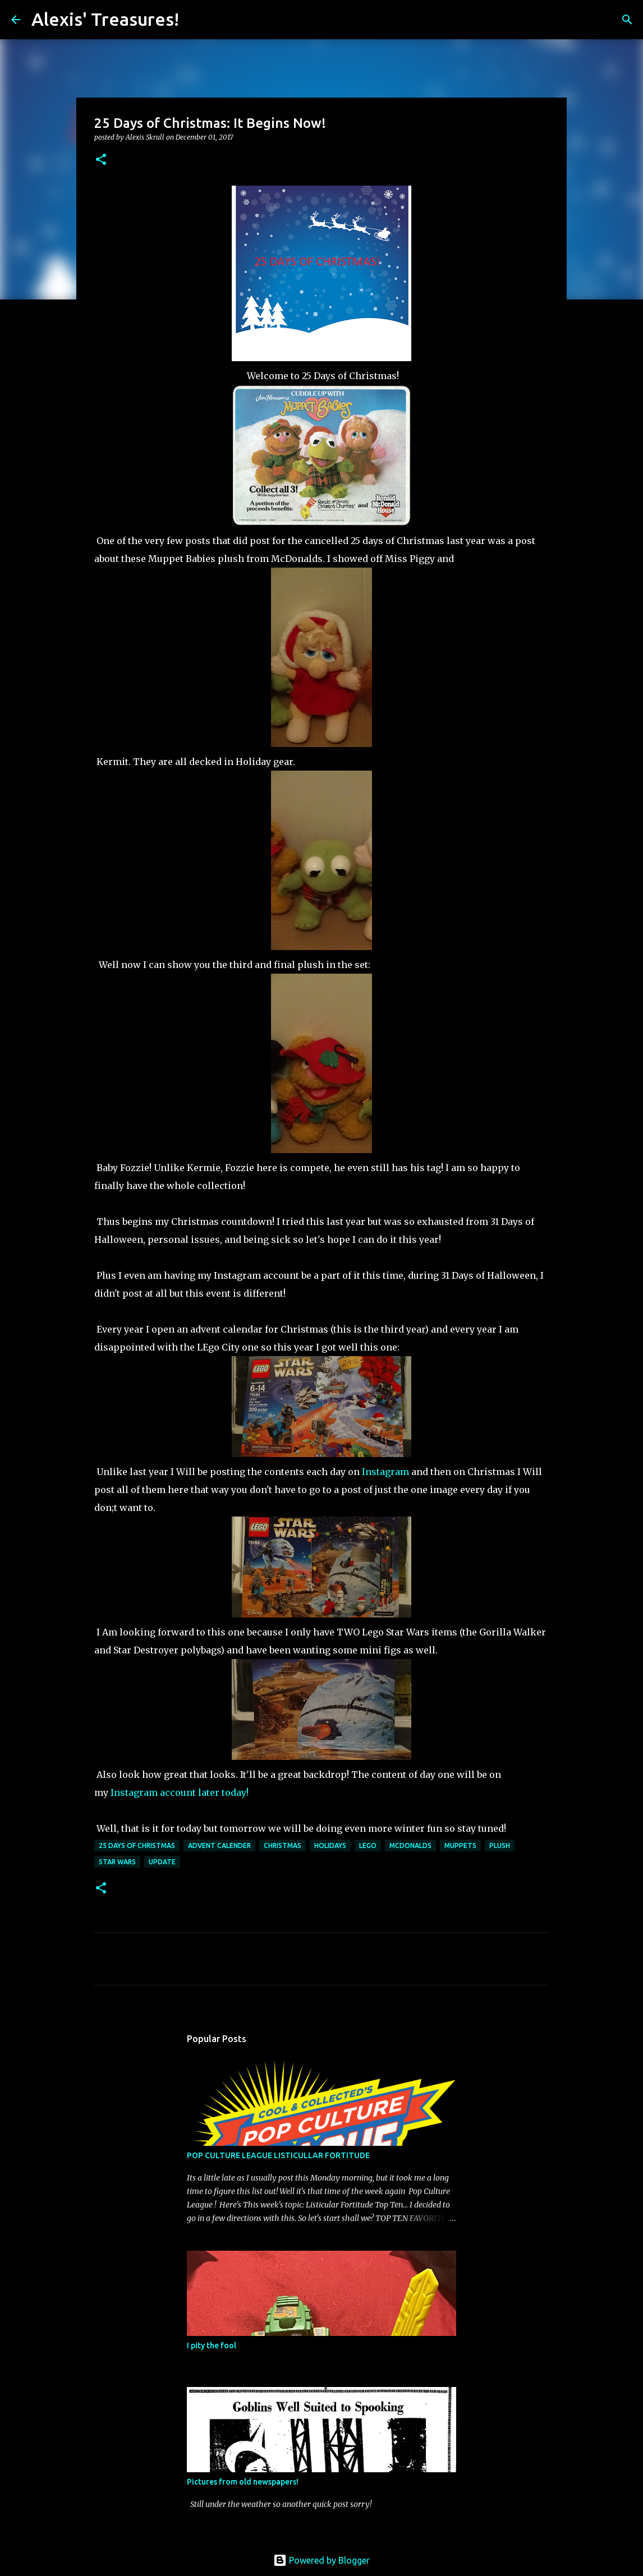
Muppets (460, 1845)
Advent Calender (219, 1845)
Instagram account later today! (180, 1792)
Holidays (330, 1845)
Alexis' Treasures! (105, 19)
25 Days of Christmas (137, 1845)
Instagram (385, 1471)
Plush (499, 1845)
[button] (101, 160)
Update (162, 1861)
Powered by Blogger (321, 2560)
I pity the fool (211, 2345)
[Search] (194, 19)
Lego (367, 1845)
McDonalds (410, 1845)
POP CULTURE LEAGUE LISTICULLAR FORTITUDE (278, 2155)
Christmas (282, 1845)
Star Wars (117, 1861)
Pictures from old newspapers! (242, 2481)
